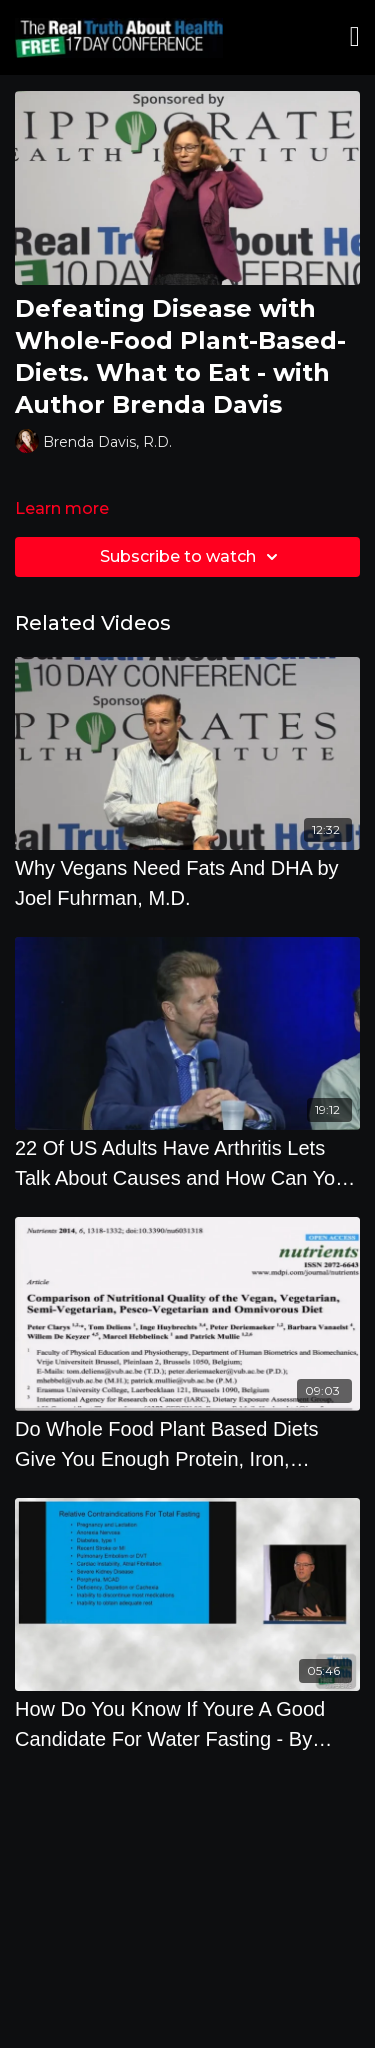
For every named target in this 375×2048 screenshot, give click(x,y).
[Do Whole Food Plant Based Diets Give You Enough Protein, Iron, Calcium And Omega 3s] (187, 1444)
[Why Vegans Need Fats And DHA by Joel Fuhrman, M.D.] (187, 883)
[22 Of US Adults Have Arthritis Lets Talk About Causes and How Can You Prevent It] (187, 1163)
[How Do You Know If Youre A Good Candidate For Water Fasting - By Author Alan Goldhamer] (187, 1724)
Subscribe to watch (192, 557)
